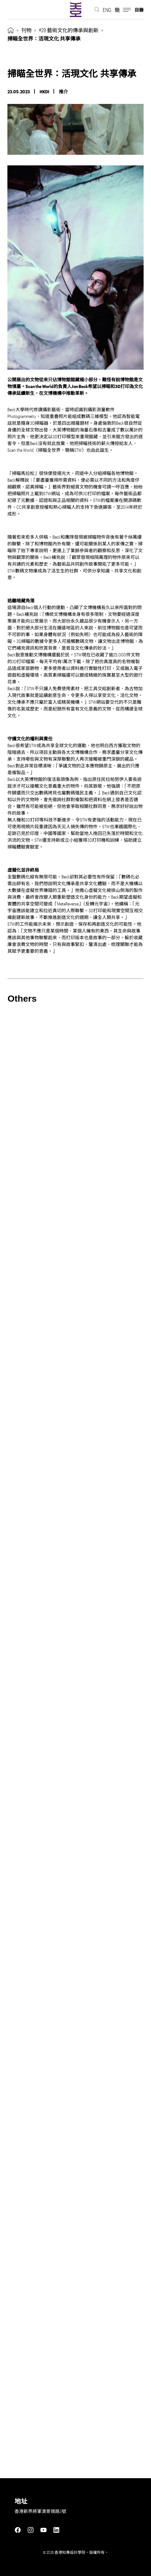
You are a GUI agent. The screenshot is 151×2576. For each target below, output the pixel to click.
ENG (107, 10)
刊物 (26, 30)
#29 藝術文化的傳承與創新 (69, 30)
